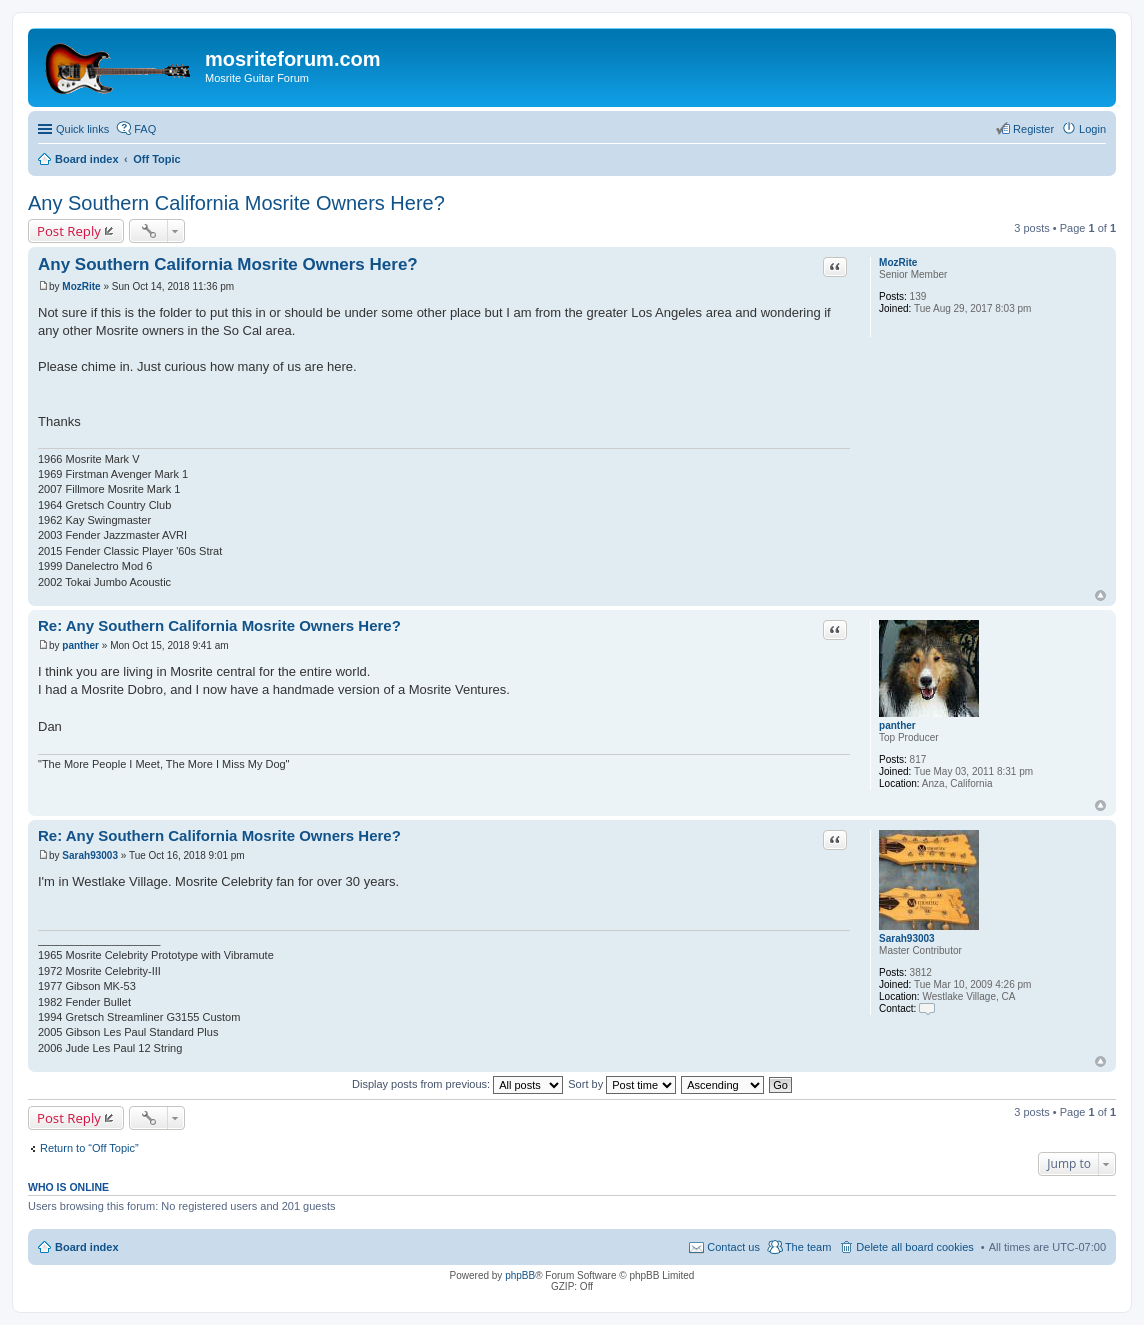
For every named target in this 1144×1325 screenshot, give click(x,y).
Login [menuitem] (1092, 129)
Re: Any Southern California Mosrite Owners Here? (219, 625)
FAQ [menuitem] (145, 129)
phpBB (520, 1275)
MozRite (898, 262)
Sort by (622, 1084)
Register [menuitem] (1033, 129)
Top (1100, 595)
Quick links (82, 129)
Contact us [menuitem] (733, 1247)
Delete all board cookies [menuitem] (914, 1247)
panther (897, 725)
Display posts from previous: (457, 1084)
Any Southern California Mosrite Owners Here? (236, 203)
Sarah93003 (907, 938)
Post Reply (69, 231)
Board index (87, 1247)
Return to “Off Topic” (89, 1148)
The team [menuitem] (808, 1247)
